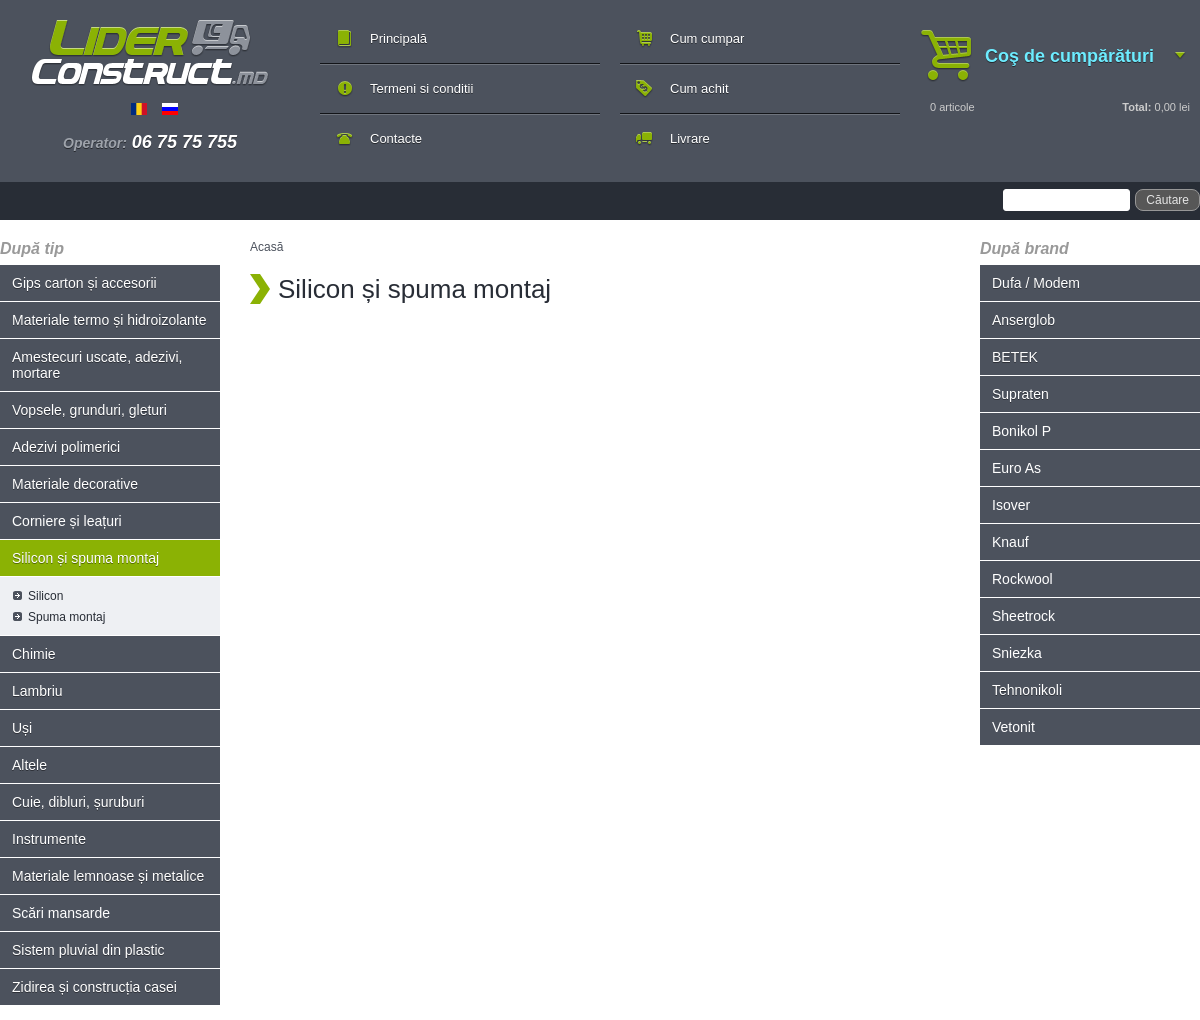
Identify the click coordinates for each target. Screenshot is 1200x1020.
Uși (22, 728)
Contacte (396, 138)
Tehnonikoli (1027, 690)
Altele (29, 765)
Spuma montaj (66, 617)
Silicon (45, 596)
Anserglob (1023, 320)
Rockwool (1022, 579)
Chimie (34, 654)
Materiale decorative (75, 484)
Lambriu (37, 691)
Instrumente (49, 839)
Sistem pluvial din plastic (88, 950)
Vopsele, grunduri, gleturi (89, 410)
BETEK (1015, 357)
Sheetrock (1023, 616)
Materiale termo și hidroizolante (109, 320)
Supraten (1020, 394)
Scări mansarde (61, 913)
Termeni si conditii (421, 88)
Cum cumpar (707, 38)
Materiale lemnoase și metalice (108, 876)
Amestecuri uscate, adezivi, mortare (97, 365)
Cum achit (699, 88)
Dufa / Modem (1036, 283)
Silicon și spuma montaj (85, 558)
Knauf (1010, 542)
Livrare (690, 138)
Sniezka (1017, 653)
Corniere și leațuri (67, 521)
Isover (1011, 505)
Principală (398, 38)
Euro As (1016, 468)
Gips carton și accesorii (84, 283)
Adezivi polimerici (66, 447)
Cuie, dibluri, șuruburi (78, 802)
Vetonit (1013, 727)
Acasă (266, 247)
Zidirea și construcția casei (94, 987)
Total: (1136, 107)
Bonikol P (1021, 431)
